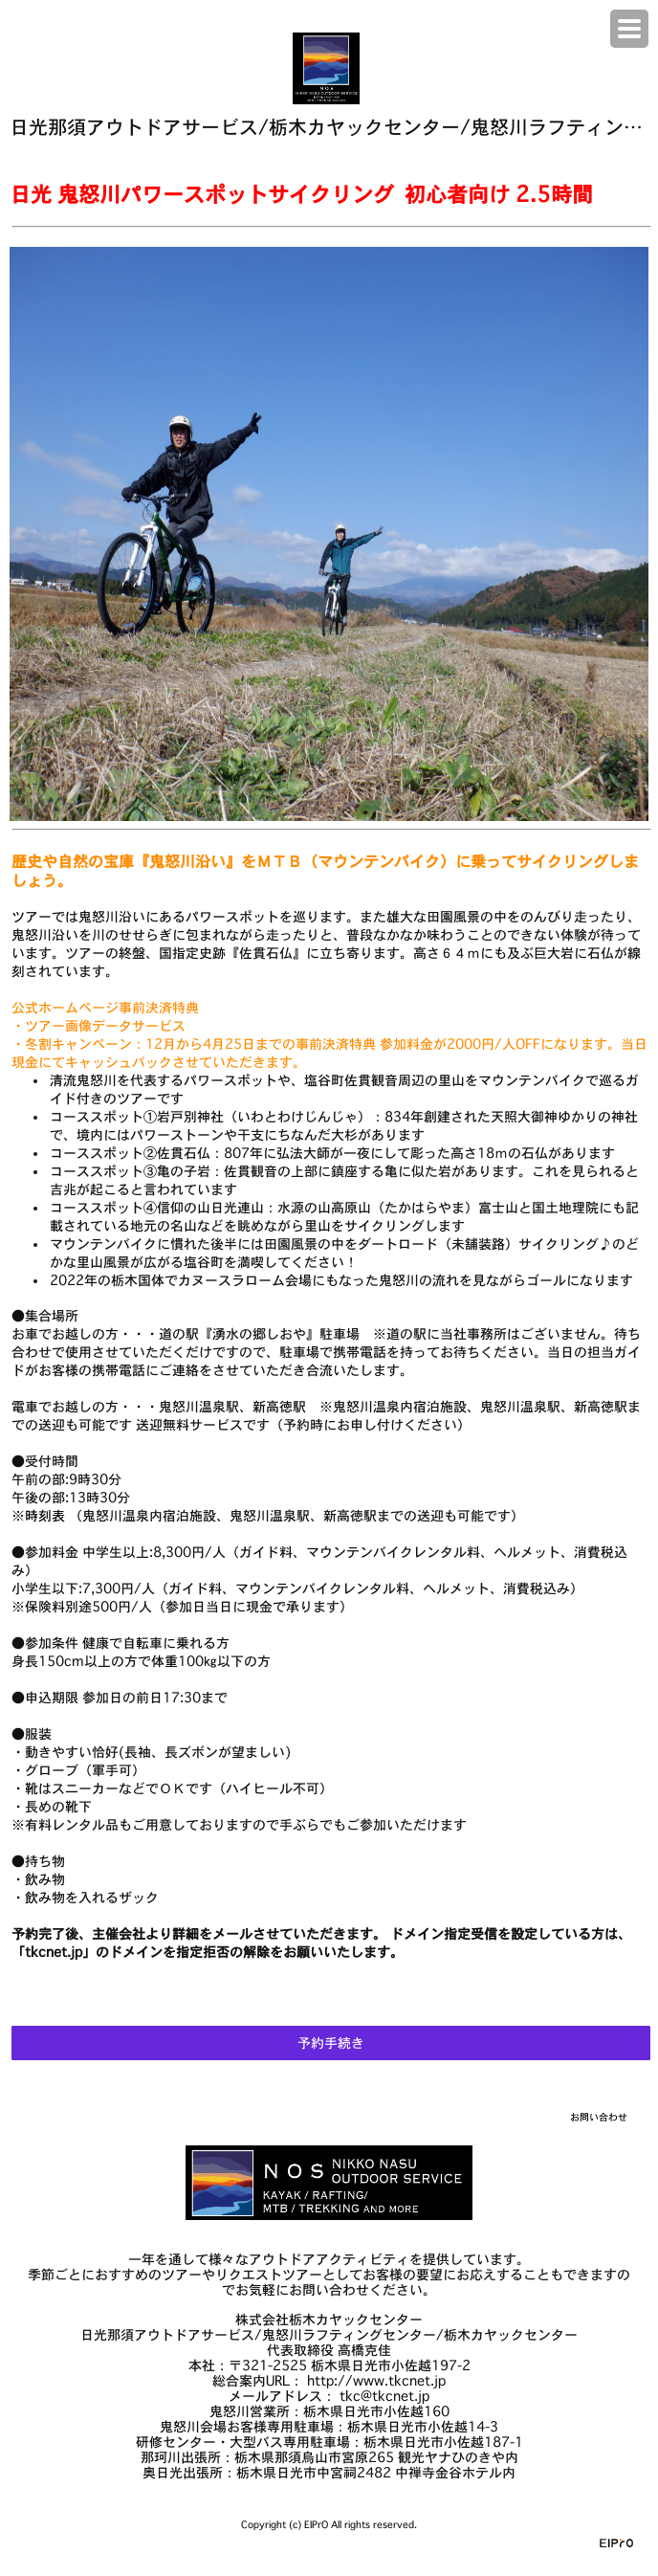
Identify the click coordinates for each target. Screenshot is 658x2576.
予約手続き (330, 2043)
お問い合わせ (598, 2117)
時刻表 (45, 1515)
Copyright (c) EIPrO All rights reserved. (329, 2525)
